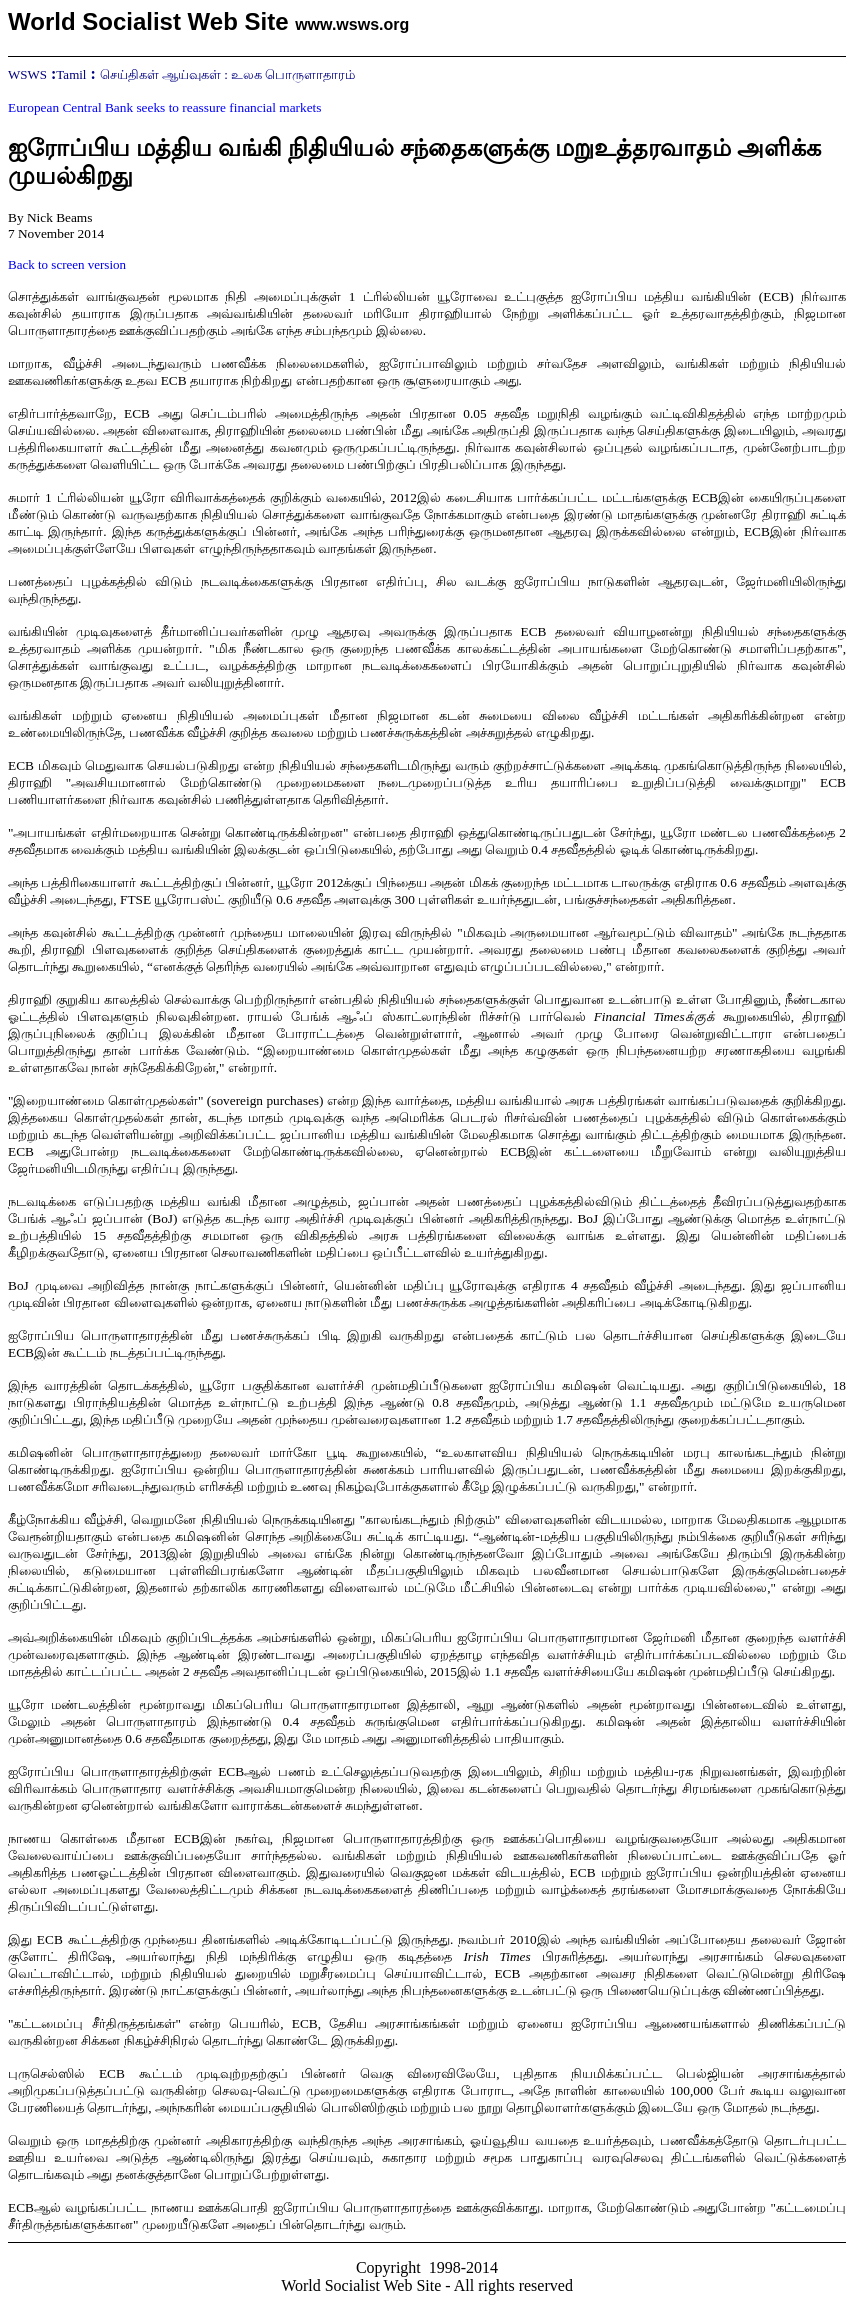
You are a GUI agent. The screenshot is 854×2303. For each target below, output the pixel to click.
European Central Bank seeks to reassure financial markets (164, 107)
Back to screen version (67, 264)
